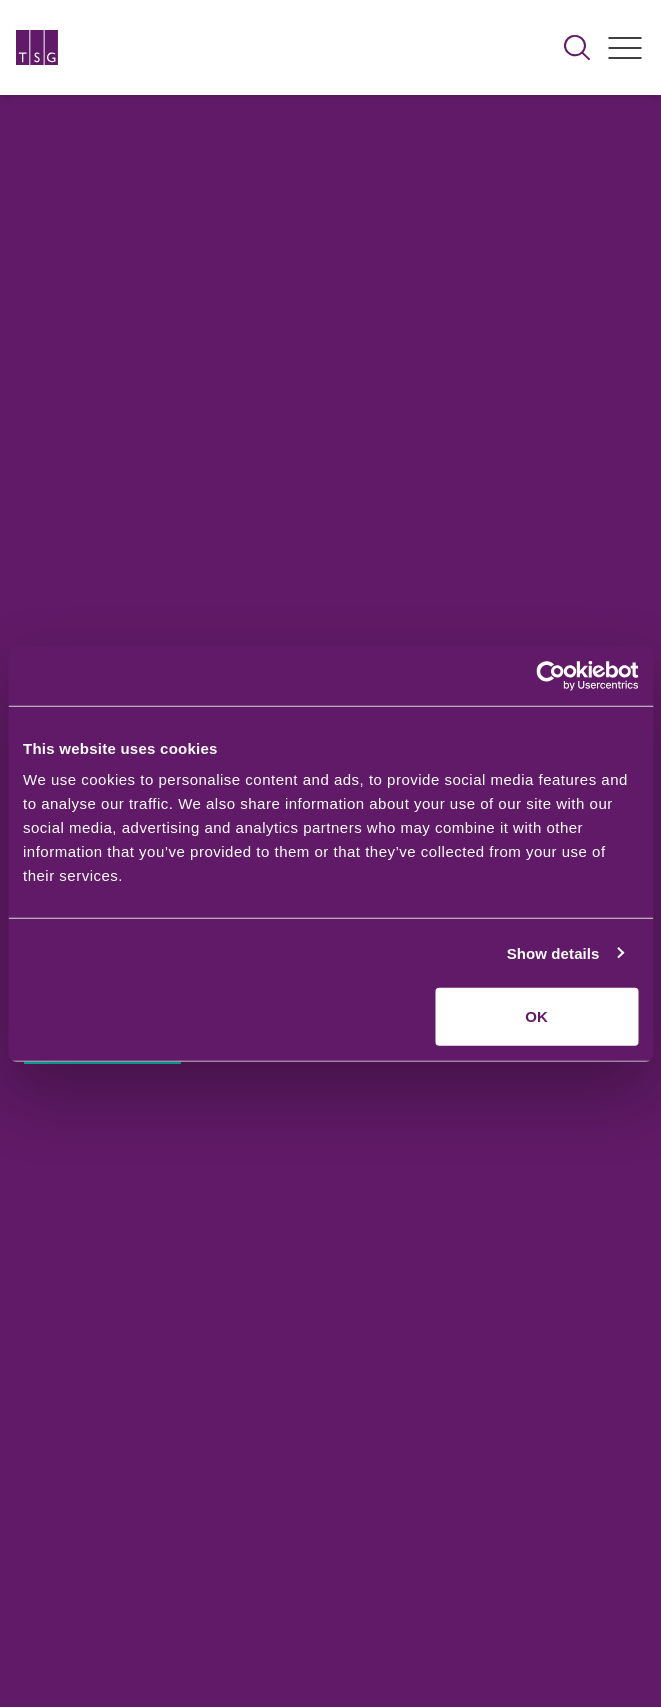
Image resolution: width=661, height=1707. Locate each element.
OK (536, 1016)
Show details (553, 952)
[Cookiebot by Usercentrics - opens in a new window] (550, 675)
